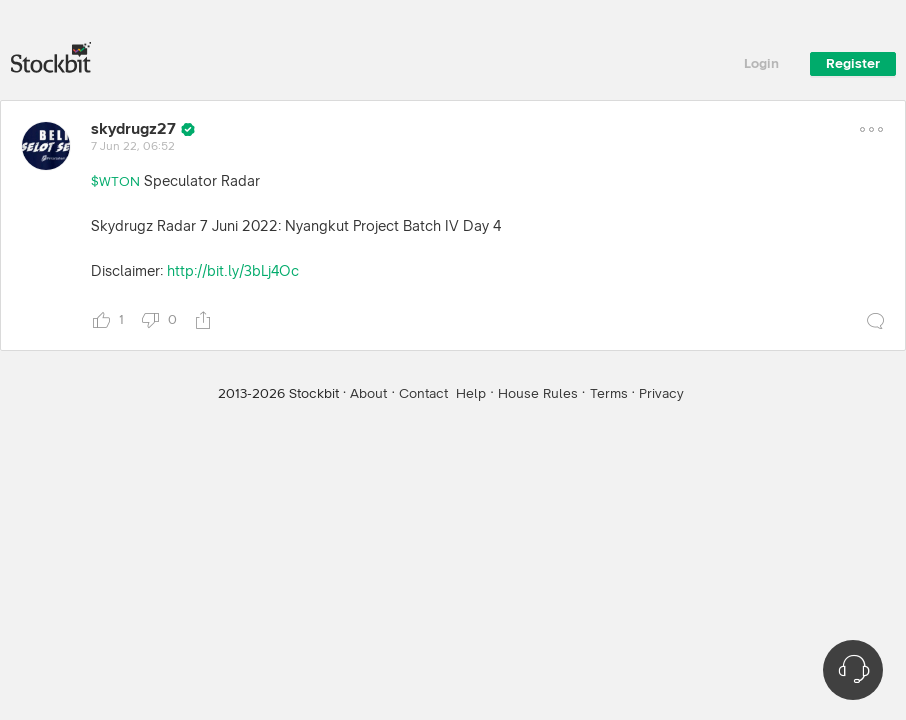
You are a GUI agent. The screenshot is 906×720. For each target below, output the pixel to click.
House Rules (538, 394)
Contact (423, 394)
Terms (609, 394)
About (368, 394)
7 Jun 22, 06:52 (133, 147)
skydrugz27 (133, 129)
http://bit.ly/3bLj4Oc (233, 271)
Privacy (661, 394)
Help (471, 394)
